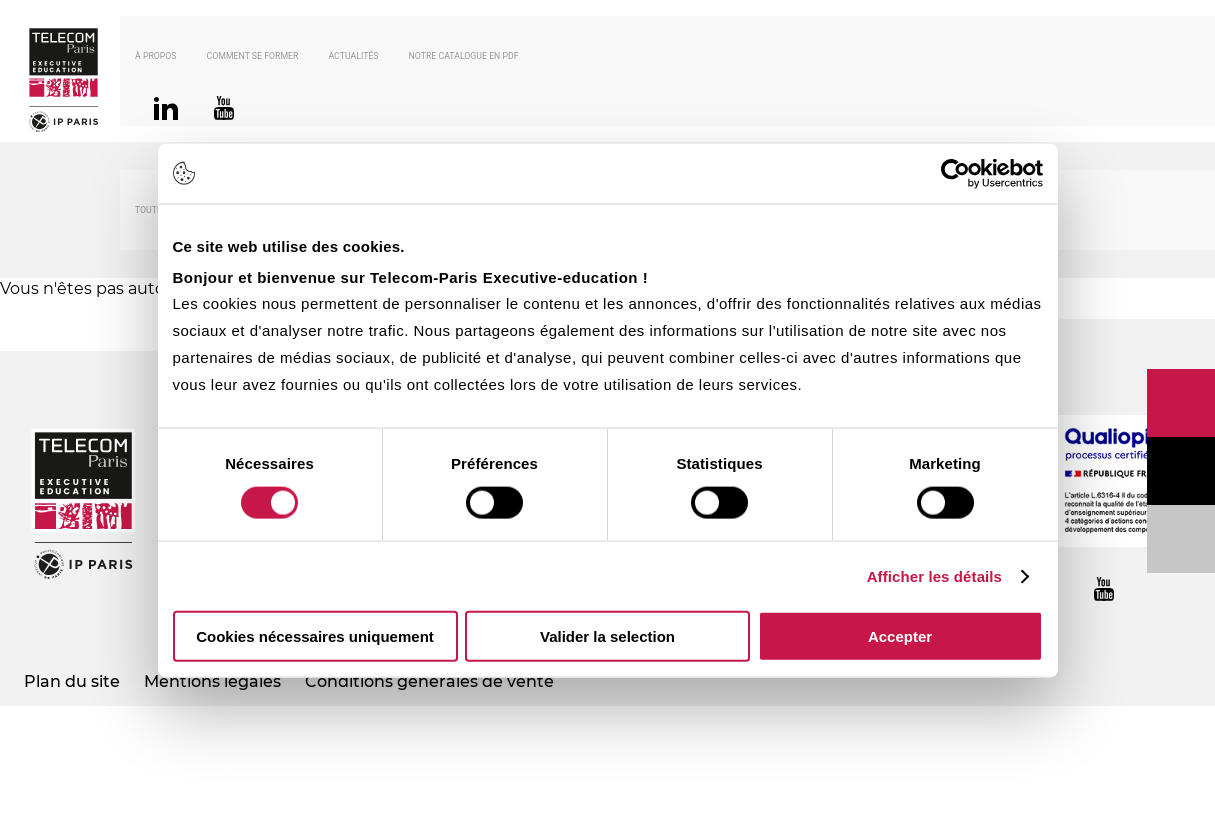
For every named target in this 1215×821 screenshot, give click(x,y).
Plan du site (72, 681)
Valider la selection (607, 636)
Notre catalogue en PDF (464, 56)
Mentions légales (212, 681)
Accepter (900, 636)
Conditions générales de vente (429, 681)
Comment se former (253, 56)
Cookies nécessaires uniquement (315, 636)
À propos (156, 56)
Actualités (353, 56)
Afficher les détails (934, 575)
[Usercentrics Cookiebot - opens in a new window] (955, 173)
